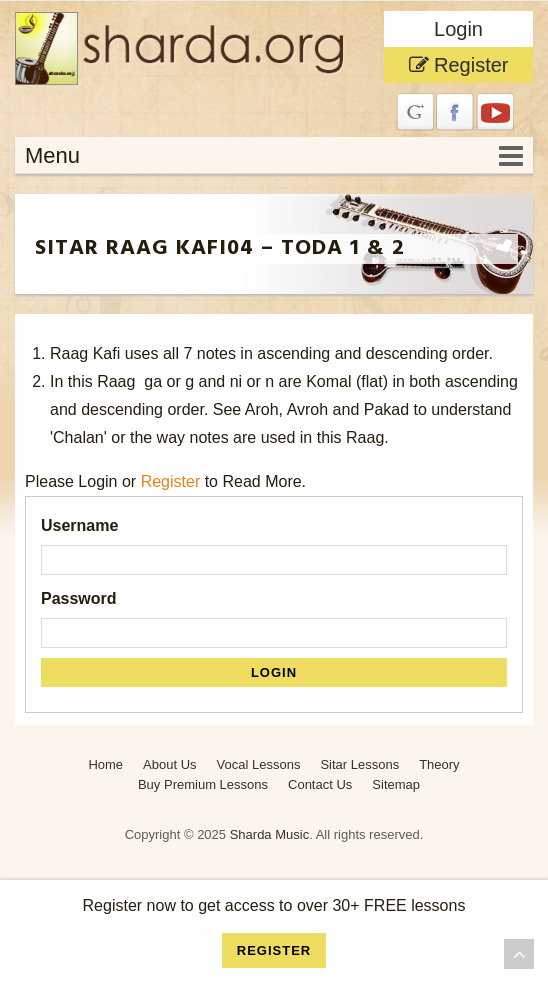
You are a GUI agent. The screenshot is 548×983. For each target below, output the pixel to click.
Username (79, 525)
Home (105, 764)
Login (458, 29)
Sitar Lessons (359, 764)
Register (459, 65)
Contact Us (320, 784)
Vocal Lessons (259, 764)
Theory (439, 764)
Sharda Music (269, 834)
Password (79, 598)
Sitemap (396, 784)
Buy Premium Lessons (203, 784)
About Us (169, 764)
